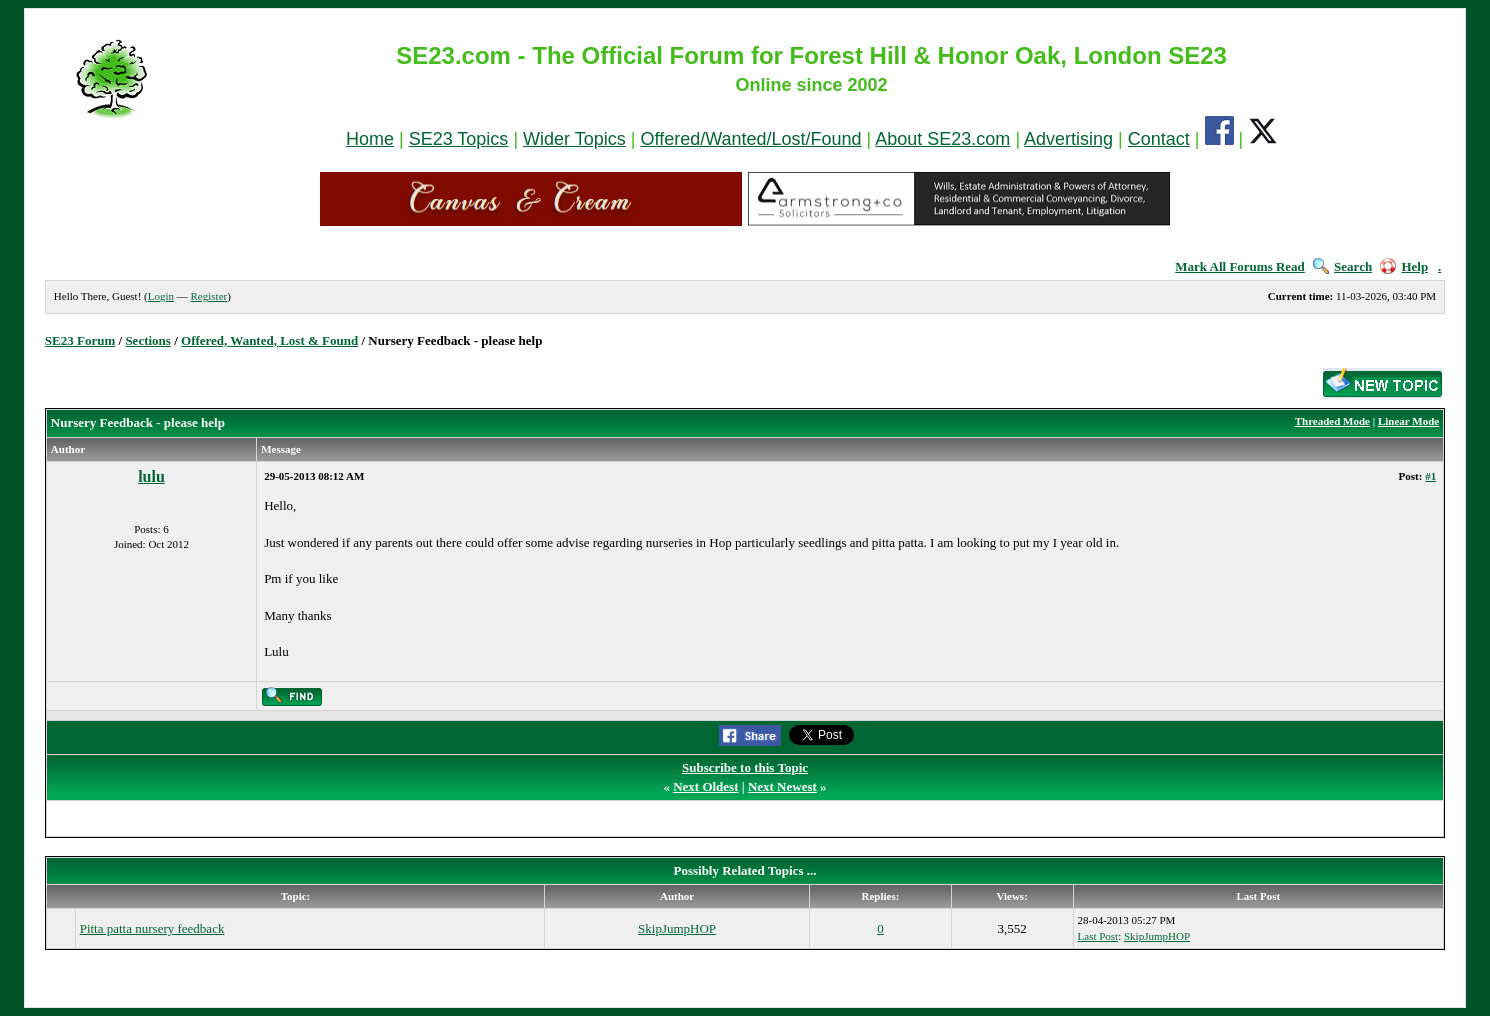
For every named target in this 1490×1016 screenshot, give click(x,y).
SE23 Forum (80, 340)
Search (1342, 266)
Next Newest (782, 786)
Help (1404, 266)
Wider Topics (574, 139)
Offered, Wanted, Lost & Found (269, 340)
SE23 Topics (459, 139)
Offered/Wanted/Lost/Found (750, 139)
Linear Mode (1408, 421)
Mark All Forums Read (1240, 266)
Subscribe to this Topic (745, 767)
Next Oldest (705, 786)
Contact (1159, 139)
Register (209, 296)
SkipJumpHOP (677, 928)
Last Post (1098, 936)
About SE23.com (942, 139)
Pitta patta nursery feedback (152, 928)
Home (370, 139)
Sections (148, 340)
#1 (1430, 476)
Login (161, 296)
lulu (151, 476)
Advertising (1068, 139)
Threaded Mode (1332, 421)
